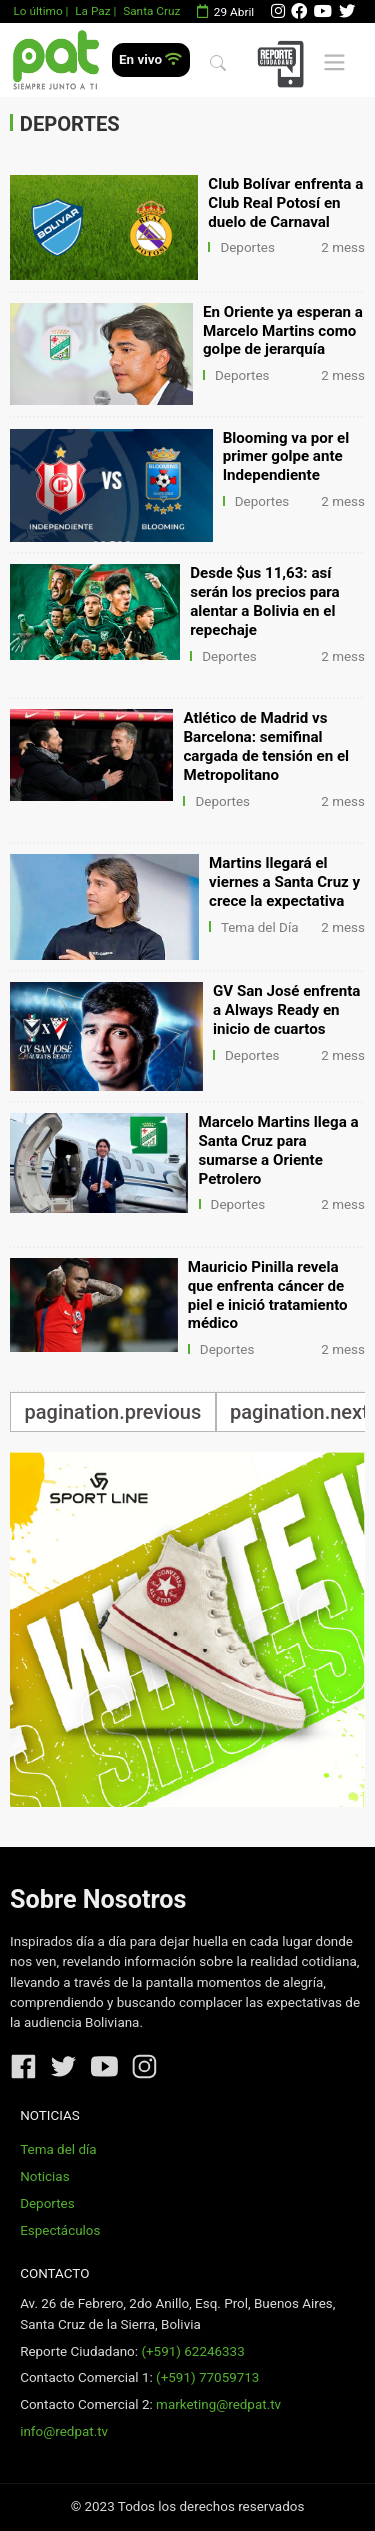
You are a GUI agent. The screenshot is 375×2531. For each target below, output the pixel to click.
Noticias (44, 2176)
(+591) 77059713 (207, 2377)
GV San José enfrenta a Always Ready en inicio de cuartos (286, 1010)
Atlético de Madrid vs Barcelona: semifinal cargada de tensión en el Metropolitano (266, 746)
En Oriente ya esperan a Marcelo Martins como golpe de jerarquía (283, 331)
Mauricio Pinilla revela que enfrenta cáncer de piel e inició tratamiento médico (268, 1295)
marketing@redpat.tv (218, 2404)
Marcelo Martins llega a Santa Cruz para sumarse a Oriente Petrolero (279, 1150)
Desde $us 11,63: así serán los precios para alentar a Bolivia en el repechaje (265, 601)
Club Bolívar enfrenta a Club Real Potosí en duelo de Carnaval (285, 203)
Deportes (247, 247)
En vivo (150, 59)
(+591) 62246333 (192, 2351)
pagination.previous (113, 1412)
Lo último (37, 11)
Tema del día (58, 2149)
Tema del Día (260, 927)
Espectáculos (60, 2230)
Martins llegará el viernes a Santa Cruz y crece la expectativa (284, 882)
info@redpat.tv (64, 2431)
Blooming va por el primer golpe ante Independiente (286, 457)
